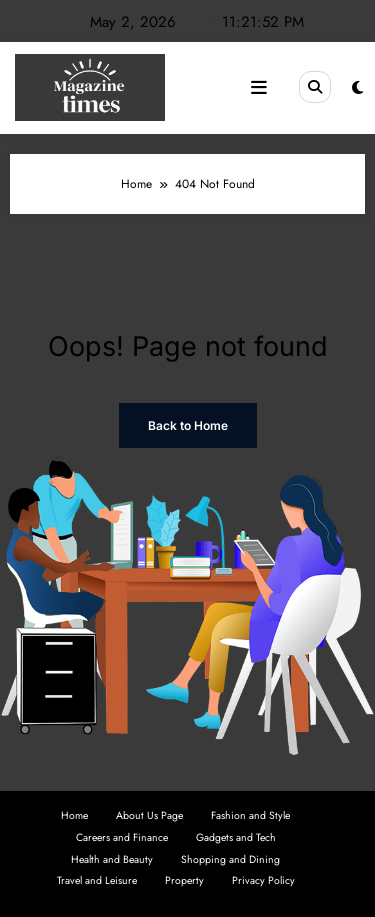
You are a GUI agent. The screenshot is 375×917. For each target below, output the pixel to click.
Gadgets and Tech (236, 837)
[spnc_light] (357, 88)
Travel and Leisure (97, 880)
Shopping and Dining (230, 859)
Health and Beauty (112, 859)
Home (74, 815)
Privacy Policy (263, 880)
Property (184, 880)
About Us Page (149, 815)
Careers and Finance (122, 837)
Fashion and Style (250, 815)
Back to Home (188, 425)
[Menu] (259, 88)
